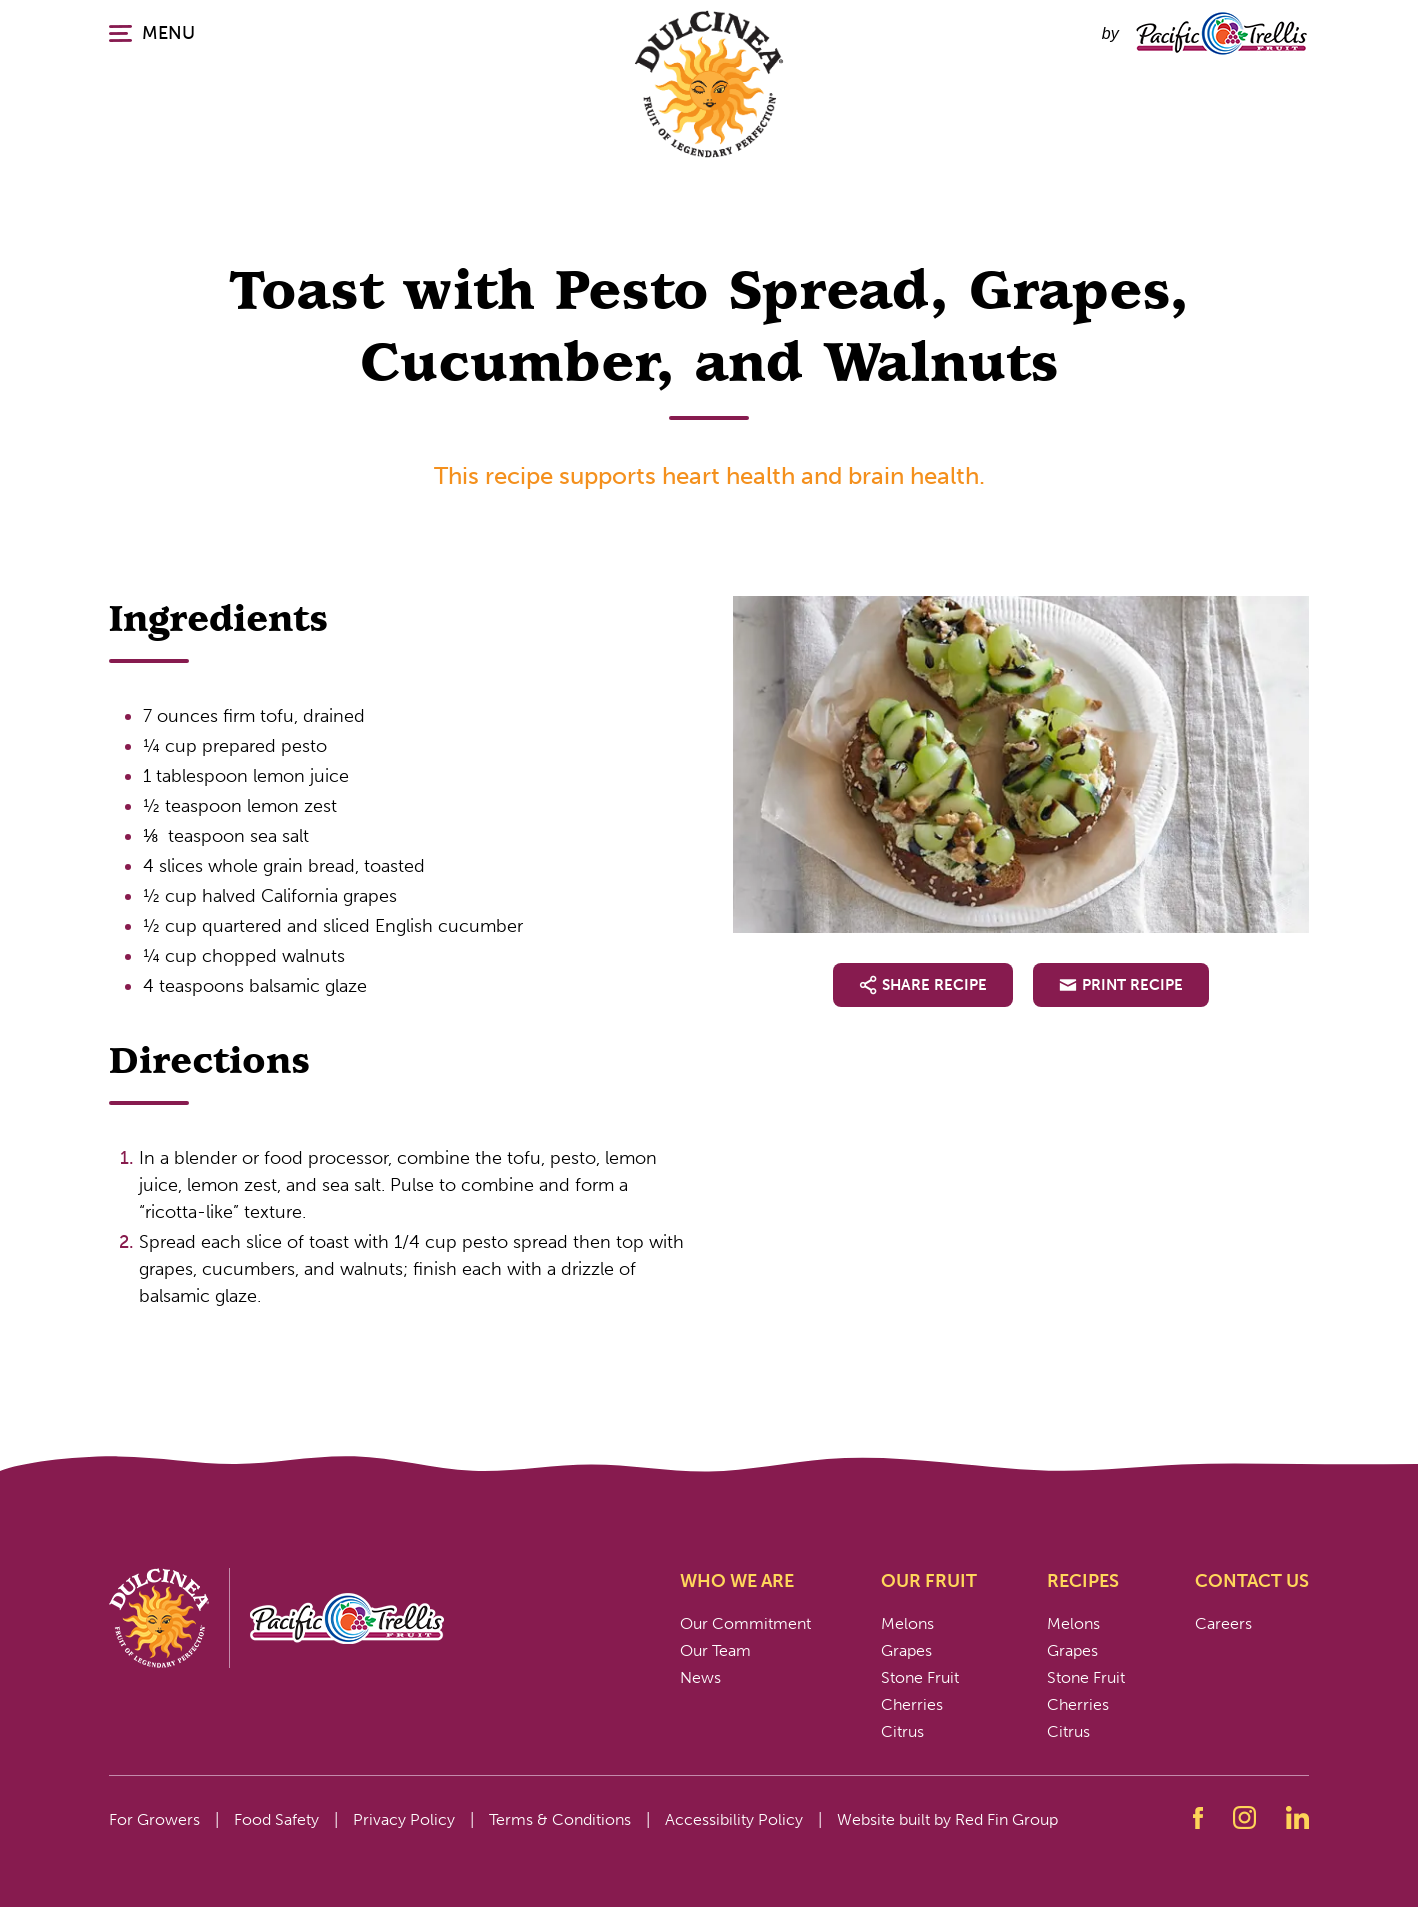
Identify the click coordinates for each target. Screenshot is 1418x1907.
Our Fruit (929, 1581)
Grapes (906, 1650)
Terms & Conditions (560, 1819)
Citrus (902, 1731)
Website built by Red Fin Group (947, 1819)
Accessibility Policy (734, 1819)
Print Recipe (1121, 985)
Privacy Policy (404, 1819)
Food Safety (276, 1819)
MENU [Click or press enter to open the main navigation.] (152, 33)
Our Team (715, 1650)
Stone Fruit (920, 1677)
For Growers (154, 1819)
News (700, 1677)
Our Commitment (745, 1623)
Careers (1223, 1623)
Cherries (912, 1704)
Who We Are (737, 1581)
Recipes (1083, 1581)
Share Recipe (923, 985)
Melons (907, 1623)
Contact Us (1252, 1581)
